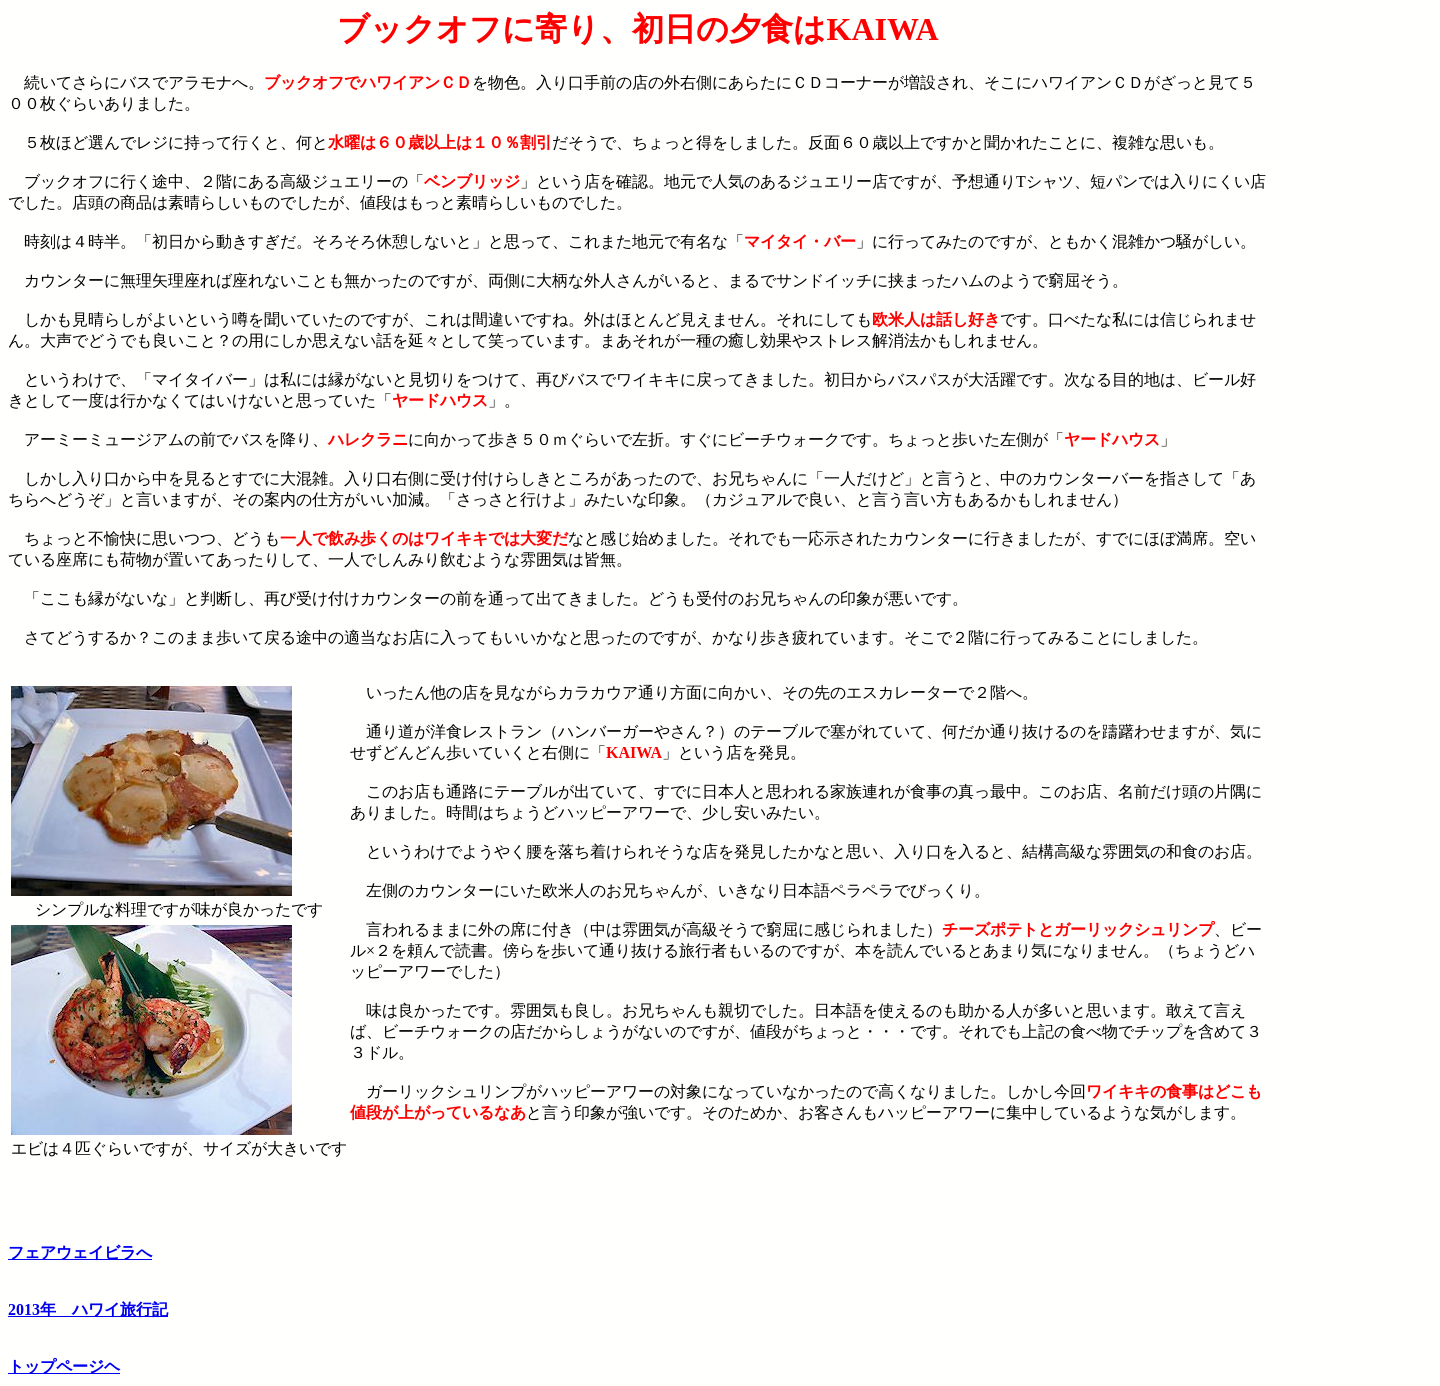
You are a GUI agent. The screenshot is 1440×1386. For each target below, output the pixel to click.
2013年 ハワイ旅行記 (88, 1309)
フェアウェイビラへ (80, 1252)
